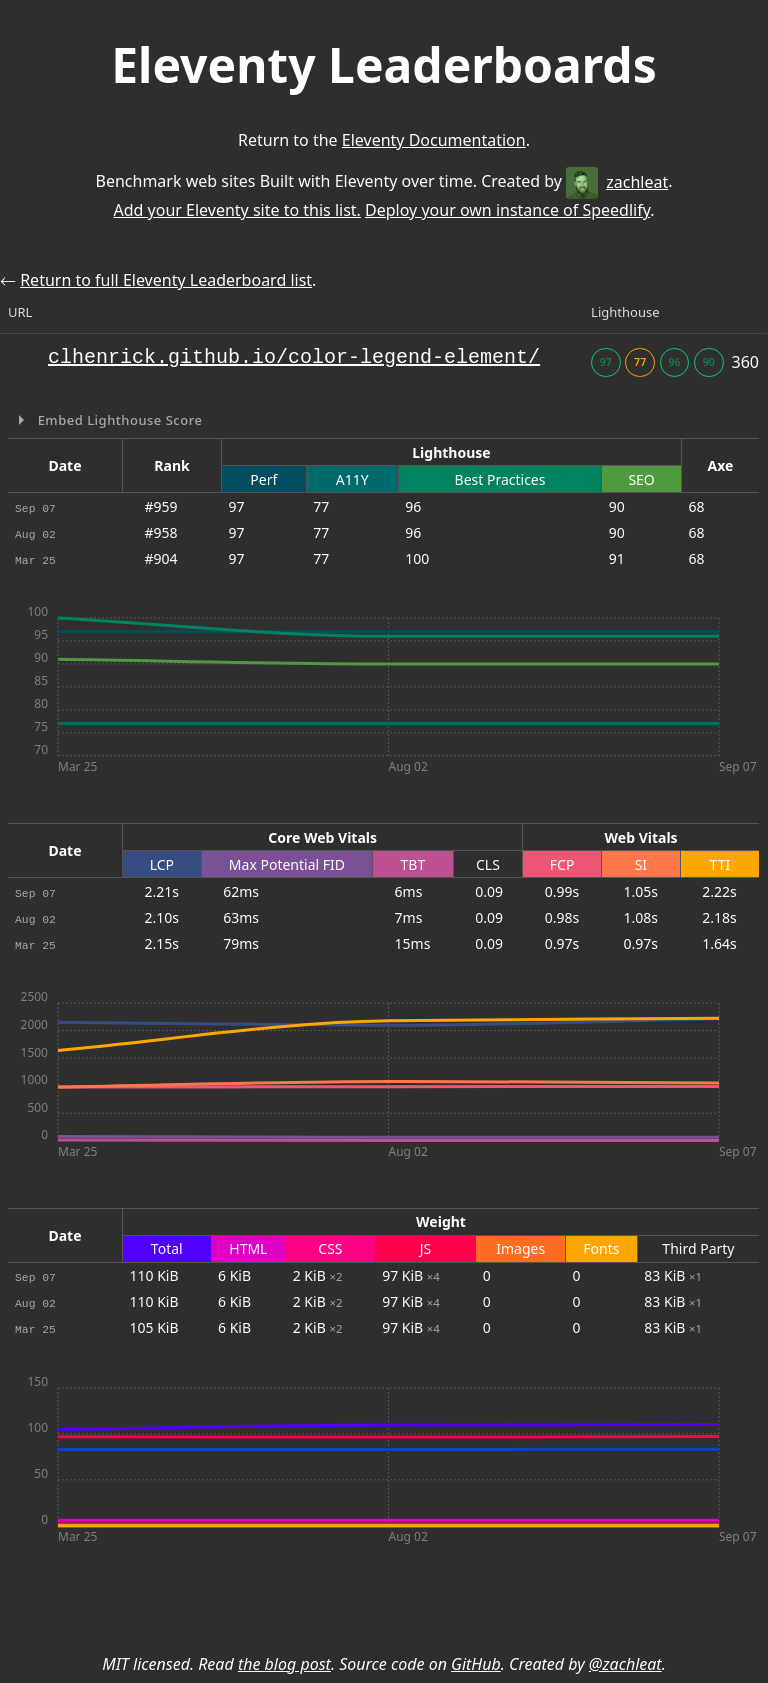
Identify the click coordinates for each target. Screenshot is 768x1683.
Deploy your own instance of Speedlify (507, 210)
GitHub (476, 1664)
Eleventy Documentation (434, 140)
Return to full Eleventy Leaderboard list (166, 280)
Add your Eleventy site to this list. (236, 210)
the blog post (284, 1664)
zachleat (617, 182)
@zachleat (625, 1664)
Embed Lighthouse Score (118, 420)
